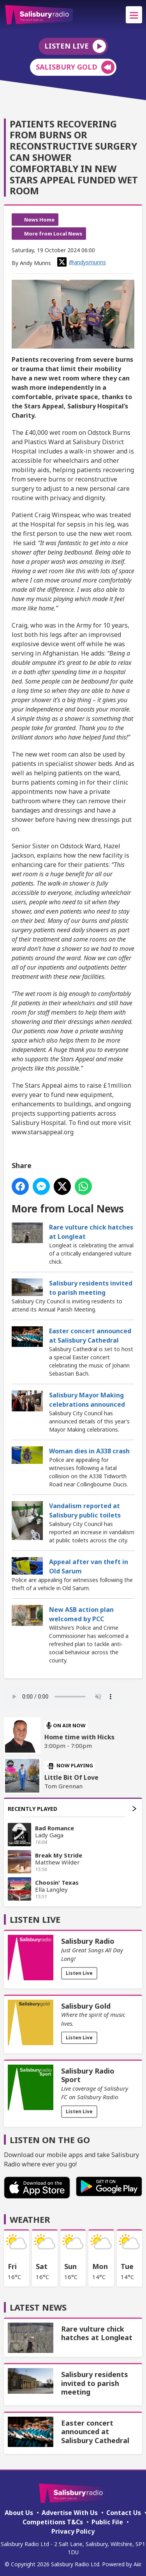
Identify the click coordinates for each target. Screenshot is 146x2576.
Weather (30, 2219)
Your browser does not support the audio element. (62, 1696)
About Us (19, 2512)
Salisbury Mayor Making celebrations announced (87, 1400)
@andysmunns (81, 262)
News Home (39, 219)
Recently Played (72, 1808)
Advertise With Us (70, 2512)
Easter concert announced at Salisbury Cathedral (90, 1336)
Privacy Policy (73, 2531)
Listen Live (79, 1973)
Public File (107, 2522)
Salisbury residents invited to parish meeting (90, 1288)
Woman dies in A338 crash (89, 1451)
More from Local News (53, 233)
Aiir (137, 2564)
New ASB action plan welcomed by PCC (81, 1614)
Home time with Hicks (79, 1737)
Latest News (38, 2307)
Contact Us (123, 2512)
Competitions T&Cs (53, 2522)
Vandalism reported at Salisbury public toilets (85, 1510)
